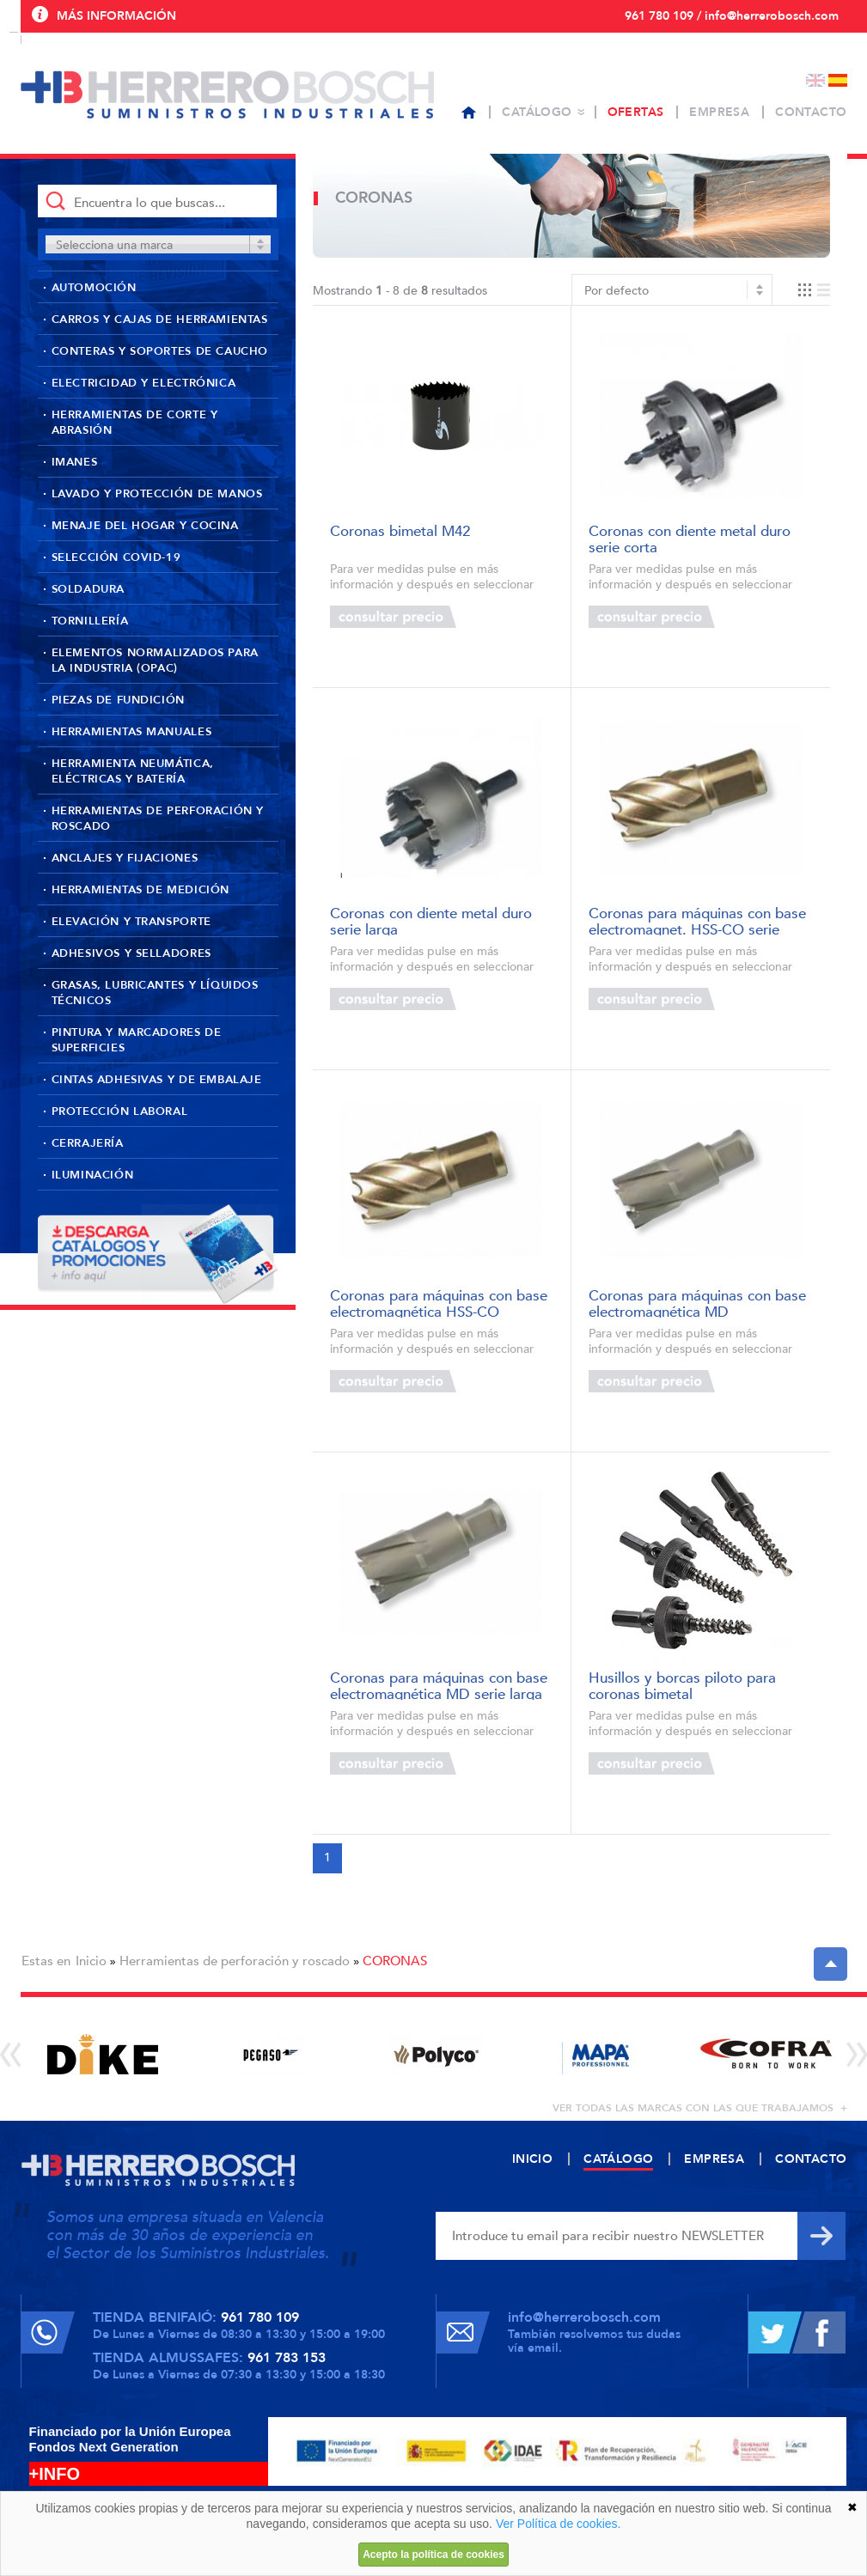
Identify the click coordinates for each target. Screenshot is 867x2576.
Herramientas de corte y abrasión (135, 422)
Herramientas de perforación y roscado (158, 818)
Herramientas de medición (140, 890)
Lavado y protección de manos (157, 494)
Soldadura (88, 589)
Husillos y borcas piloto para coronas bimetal (682, 1685)
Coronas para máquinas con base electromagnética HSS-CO (438, 1303)
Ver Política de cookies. (558, 2523)
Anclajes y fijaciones (125, 858)
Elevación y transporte (131, 921)
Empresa (719, 112)
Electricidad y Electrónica (144, 383)
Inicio (91, 1961)
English (815, 80)
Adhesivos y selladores (131, 953)
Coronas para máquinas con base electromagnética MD (697, 1303)
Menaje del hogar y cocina (145, 525)
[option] (103, 2054)
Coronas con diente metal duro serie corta (690, 538)
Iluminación (93, 1175)
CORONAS (395, 1961)
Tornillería (90, 621)
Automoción (94, 287)
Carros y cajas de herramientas (160, 319)
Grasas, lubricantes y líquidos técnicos (155, 992)
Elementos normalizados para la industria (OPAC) (155, 660)
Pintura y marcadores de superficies (137, 1040)
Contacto (810, 112)
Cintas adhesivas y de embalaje (157, 1079)
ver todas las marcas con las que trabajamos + (700, 2108)
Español (837, 80)
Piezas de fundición (118, 700)
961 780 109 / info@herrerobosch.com (732, 16)
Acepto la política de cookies (433, 2555)
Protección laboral (120, 1111)
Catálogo (536, 112)
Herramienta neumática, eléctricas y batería (133, 771)
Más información (116, 16)
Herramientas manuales (132, 732)
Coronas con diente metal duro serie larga (431, 920)
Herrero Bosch (227, 94)
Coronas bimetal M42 (400, 532)
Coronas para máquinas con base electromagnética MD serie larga (438, 1685)
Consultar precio (393, 617)
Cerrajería (88, 1143)
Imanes (75, 462)
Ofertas (636, 112)
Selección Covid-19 (116, 557)
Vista (814, 289)
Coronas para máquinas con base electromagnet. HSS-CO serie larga (697, 920)
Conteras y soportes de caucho (160, 351)
